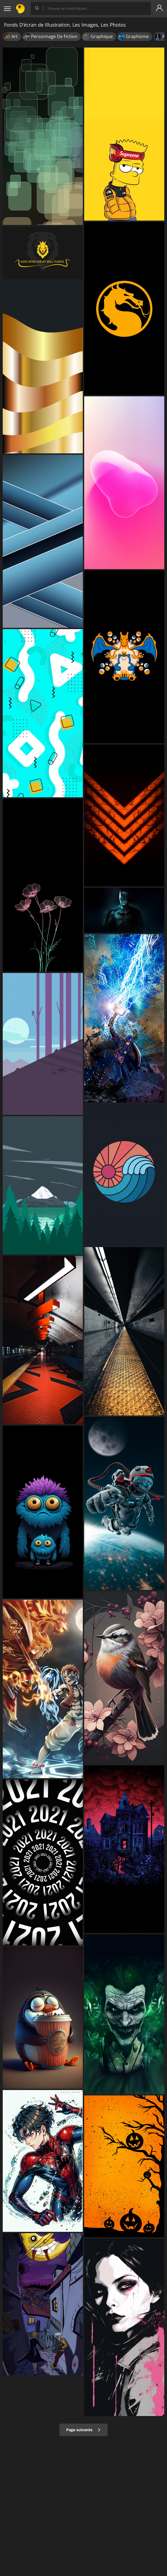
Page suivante (83, 2429)
